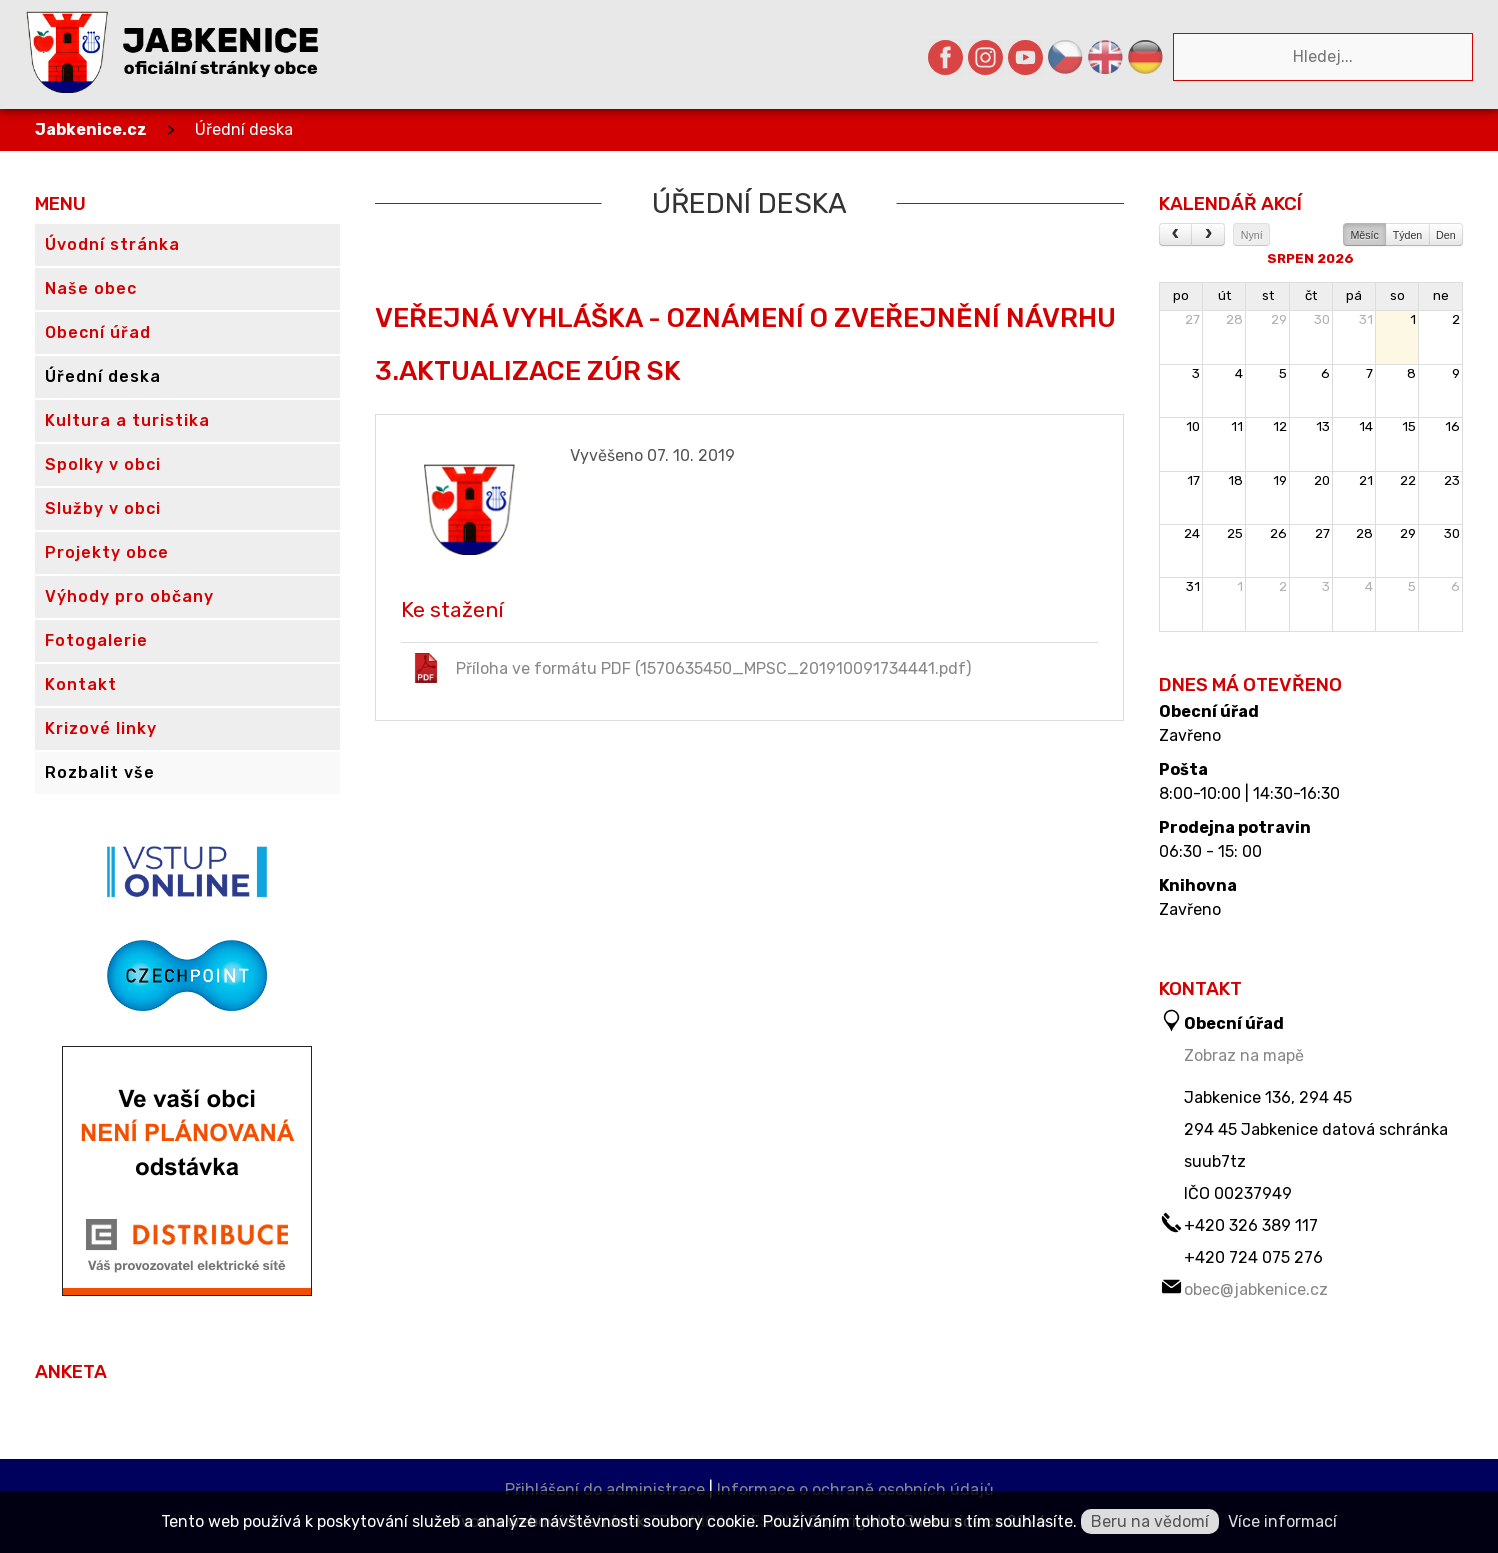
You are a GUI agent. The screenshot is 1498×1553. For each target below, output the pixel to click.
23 (1452, 480)
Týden (1408, 235)
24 (1192, 533)
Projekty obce (107, 552)
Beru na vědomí (1150, 1521)
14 (1366, 426)
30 (1322, 319)
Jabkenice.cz (91, 129)
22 (1408, 480)
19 (1280, 480)
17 (1193, 480)
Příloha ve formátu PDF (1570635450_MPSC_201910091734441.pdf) (691, 668)
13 (1323, 426)
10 (1193, 426)
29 (1279, 319)
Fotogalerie (96, 640)
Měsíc (1364, 235)
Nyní (1252, 235)
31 (1366, 319)
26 (1278, 533)
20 (1322, 480)
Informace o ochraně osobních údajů (855, 1489)
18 (1235, 480)
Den (1446, 235)
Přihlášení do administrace (605, 1489)
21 (1366, 480)
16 (1452, 426)
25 (1235, 533)
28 (1234, 319)
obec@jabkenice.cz (1256, 1289)
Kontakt (81, 684)
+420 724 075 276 (1253, 1257)
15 (1409, 426)
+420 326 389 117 (1251, 1225)
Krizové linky (101, 728)
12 (1280, 426)
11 (1237, 426)
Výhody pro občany (129, 596)
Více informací (1282, 1521)
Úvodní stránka (112, 244)
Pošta (1183, 770)
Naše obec (91, 288)
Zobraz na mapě (1244, 1055)
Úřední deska (244, 129)
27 (1192, 319)
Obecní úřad (1209, 712)
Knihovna (1198, 886)
